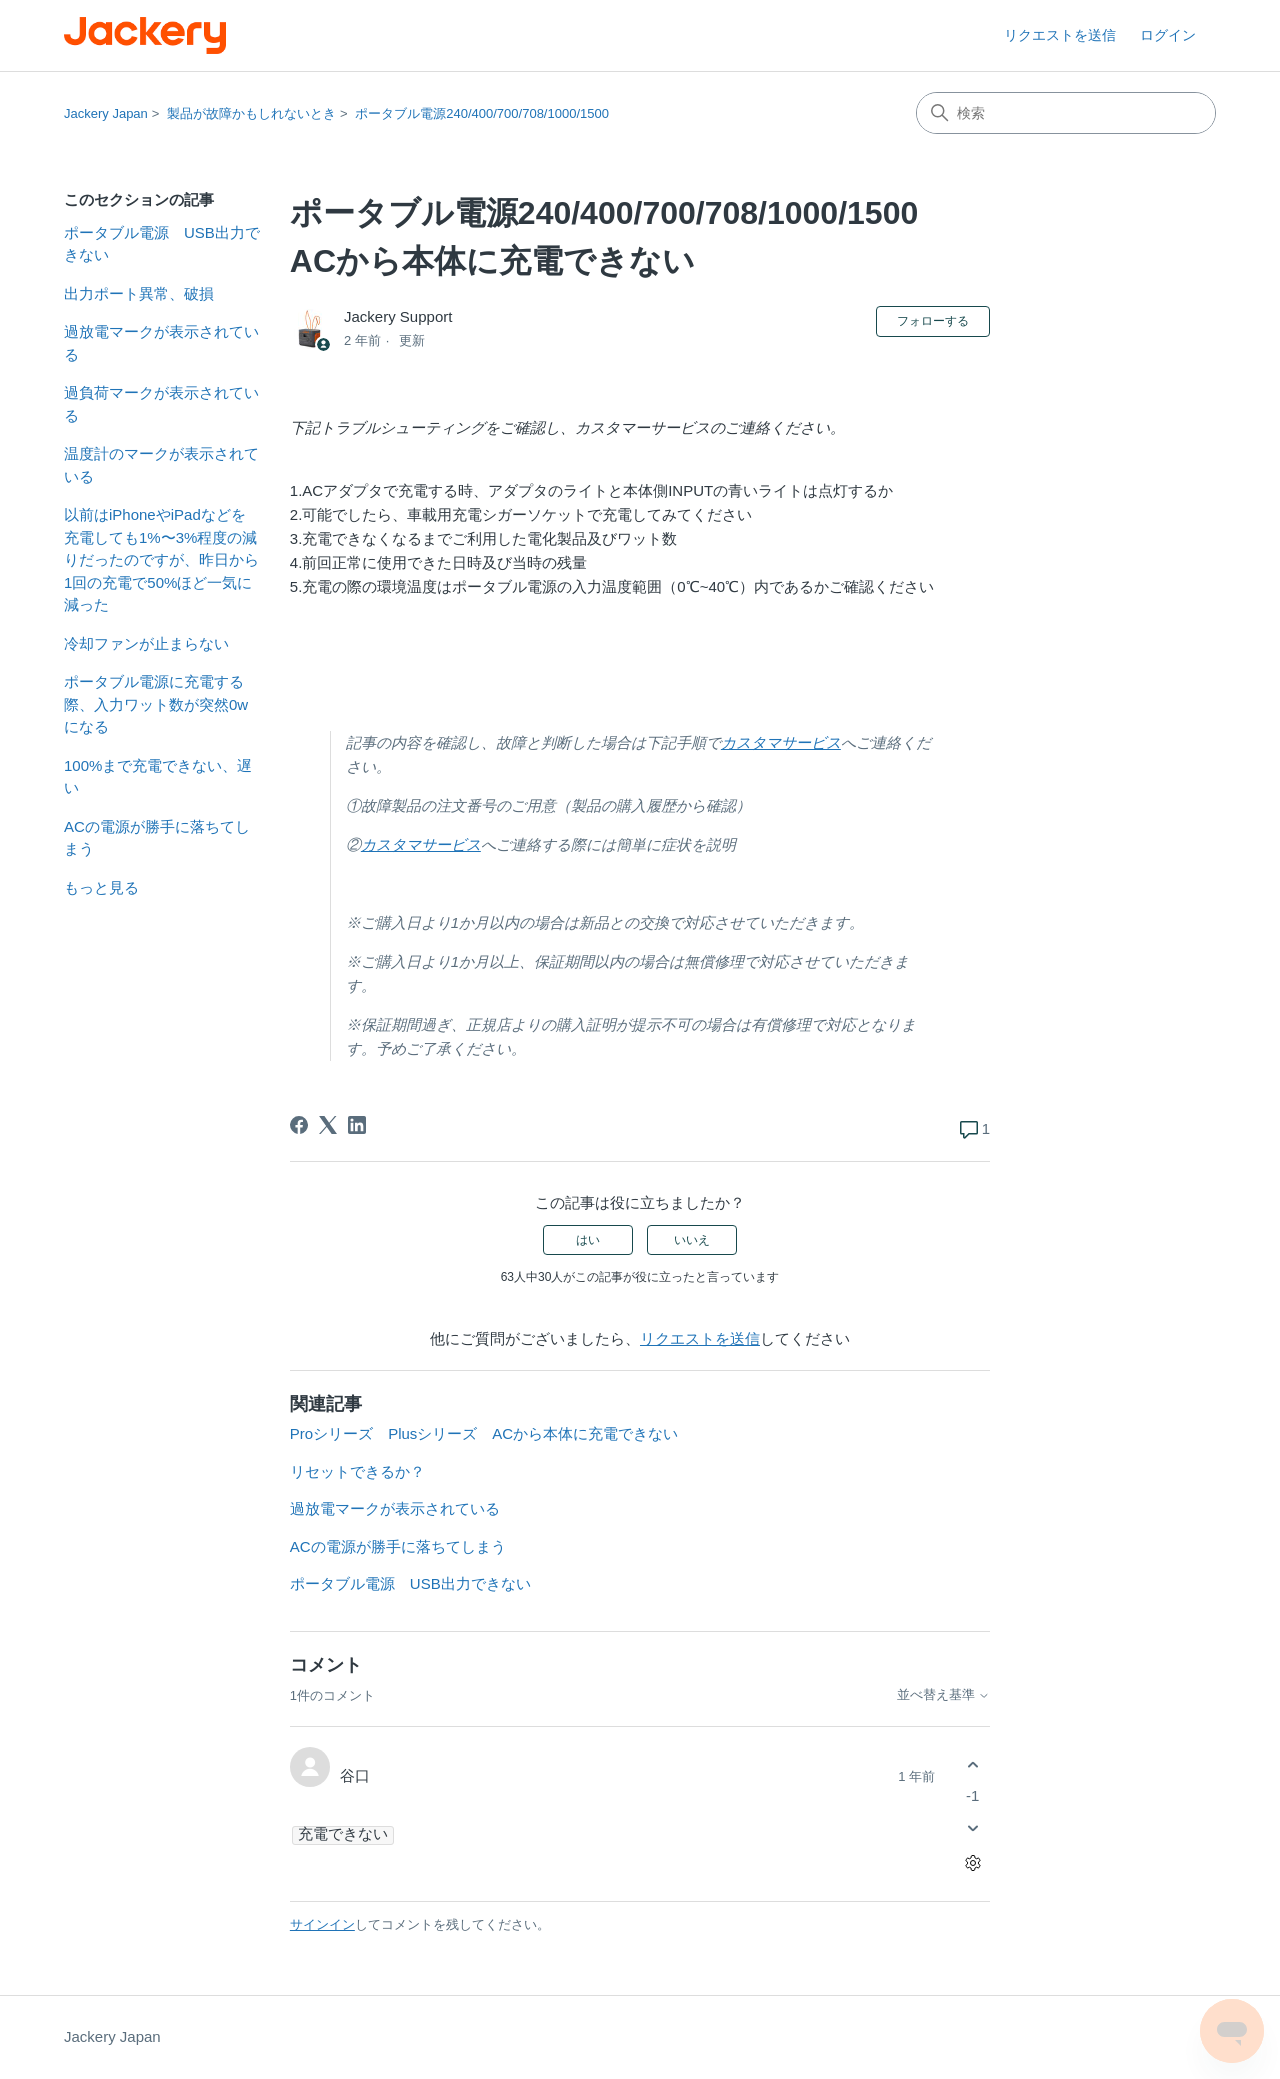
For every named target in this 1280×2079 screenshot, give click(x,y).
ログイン (1168, 35)
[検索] (1066, 113)
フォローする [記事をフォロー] (933, 321)
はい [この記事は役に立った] (588, 1240)
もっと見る (101, 887)
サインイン (322, 1924)
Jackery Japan (106, 113)
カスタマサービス (781, 742)
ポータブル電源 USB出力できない (162, 244)
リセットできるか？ (357, 1471)
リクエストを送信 (1060, 35)
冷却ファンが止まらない (146, 643)
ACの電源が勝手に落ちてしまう (157, 838)
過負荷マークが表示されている (161, 404)
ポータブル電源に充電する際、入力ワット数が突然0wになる (156, 704)
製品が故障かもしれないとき (251, 113)
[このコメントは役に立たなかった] (972, 1828)
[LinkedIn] (357, 1125)
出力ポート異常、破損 (139, 293)
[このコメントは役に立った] (972, 1764)
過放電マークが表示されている (161, 343)
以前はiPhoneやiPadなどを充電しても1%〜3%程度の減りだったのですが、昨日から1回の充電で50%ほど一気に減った (161, 559)
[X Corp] (328, 1125)
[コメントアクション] (972, 1863)
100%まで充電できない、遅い (158, 777)
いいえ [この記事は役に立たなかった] (692, 1240)
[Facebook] (299, 1125)
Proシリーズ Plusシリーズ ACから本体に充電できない (484, 1433)
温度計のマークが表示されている (161, 465)
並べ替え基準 (944, 1695)
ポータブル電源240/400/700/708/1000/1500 (482, 113)
